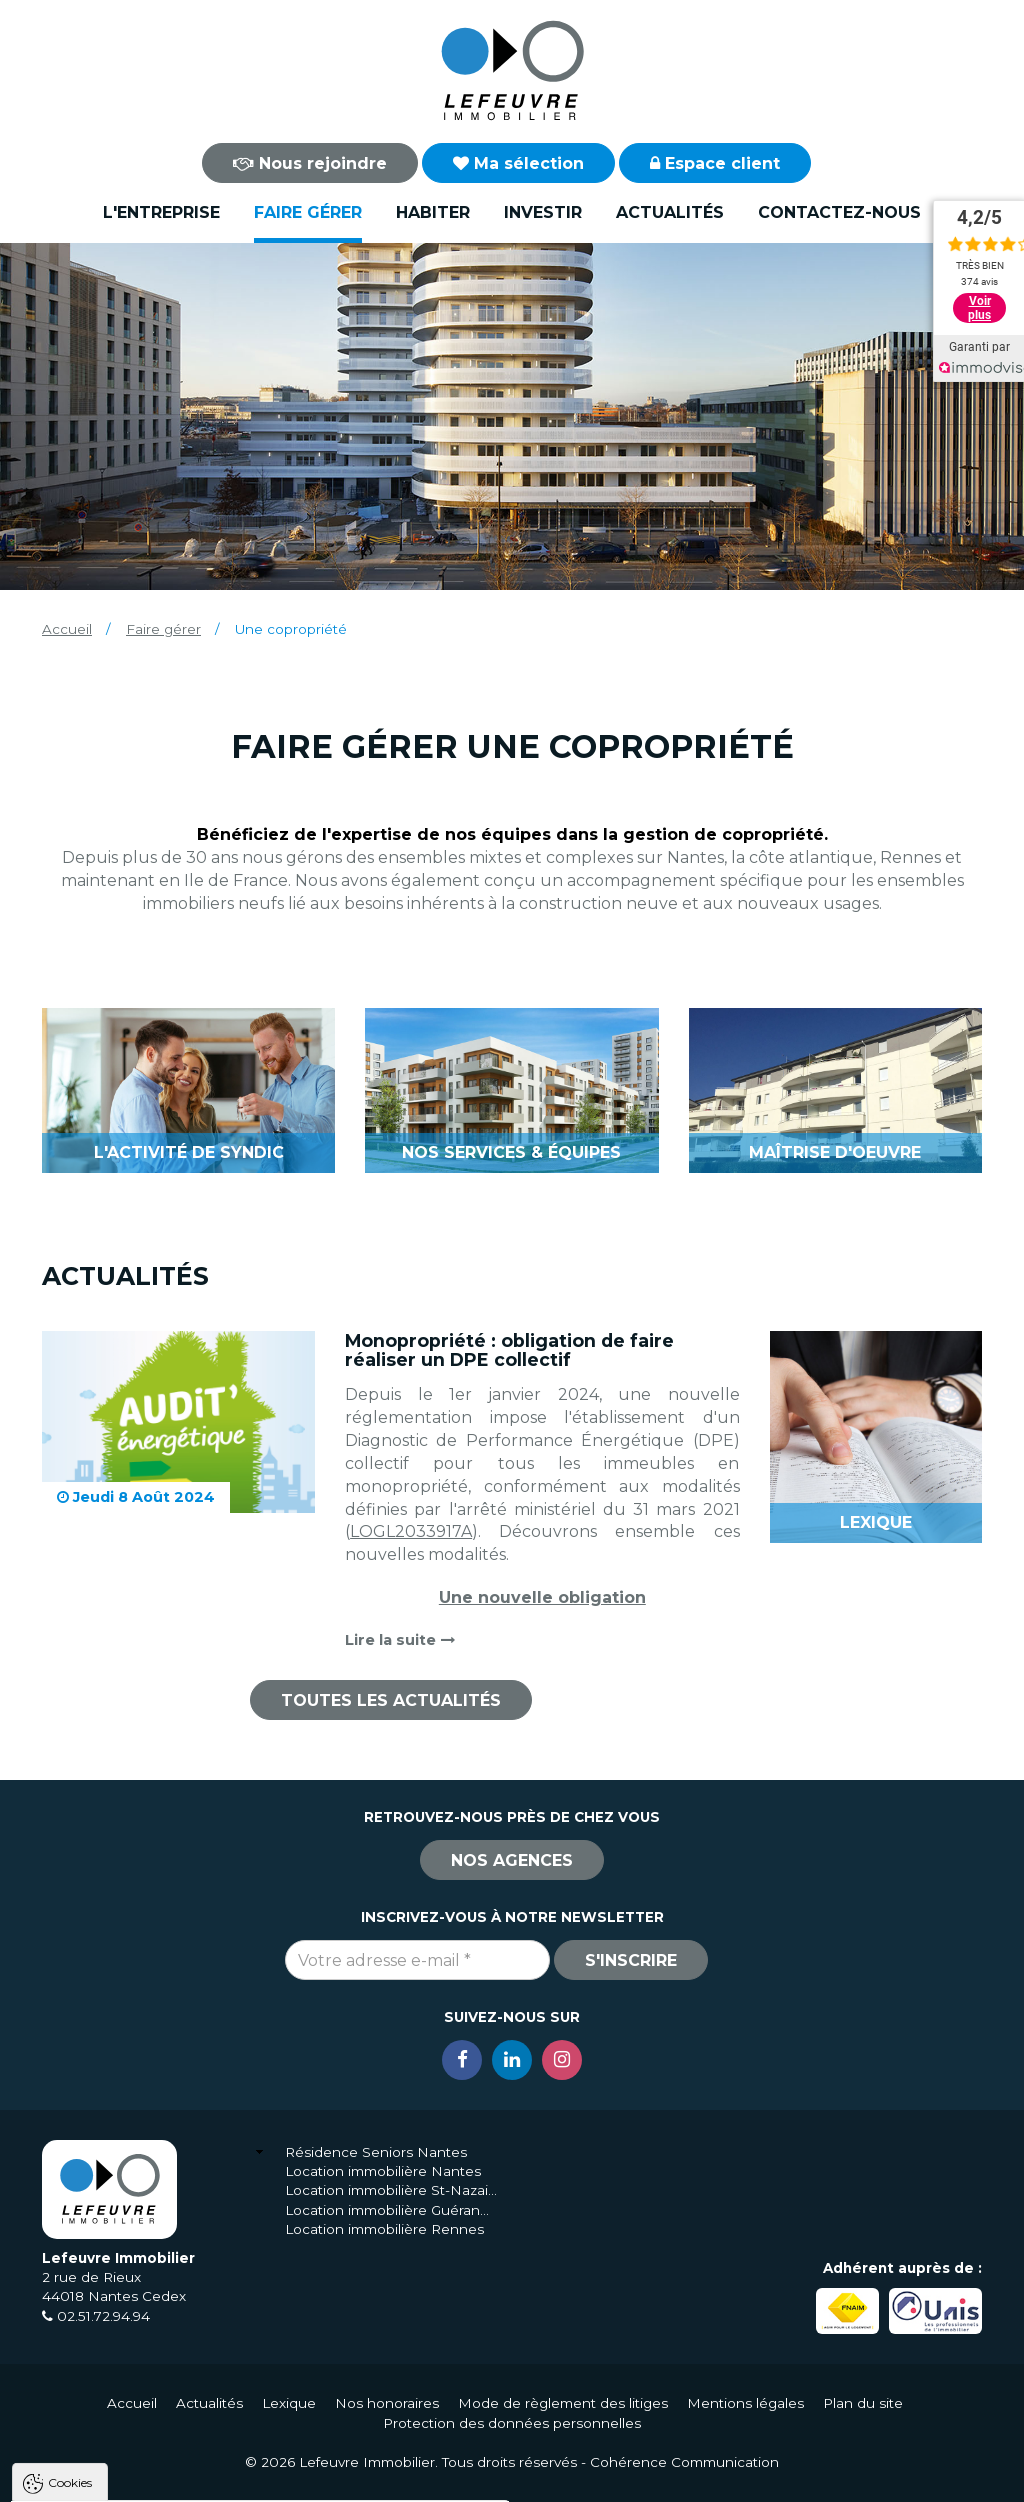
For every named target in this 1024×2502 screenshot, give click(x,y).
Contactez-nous (839, 212)
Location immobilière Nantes (383, 2171)
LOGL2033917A (411, 1531)
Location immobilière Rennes (384, 2229)
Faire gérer (308, 212)
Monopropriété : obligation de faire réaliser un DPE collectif (509, 1350)
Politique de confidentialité (117, 2429)
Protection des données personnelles (512, 2423)
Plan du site (863, 2403)
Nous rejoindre (310, 163)
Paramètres (388, 2477)
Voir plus (979, 308)
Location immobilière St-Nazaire (391, 2190)
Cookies (70, 2228)
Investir (543, 212)
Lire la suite (400, 1640)
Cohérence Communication (684, 2462)
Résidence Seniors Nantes (376, 2152)
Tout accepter (137, 2477)
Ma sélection (518, 163)
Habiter (433, 212)
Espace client (715, 163)
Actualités (670, 212)
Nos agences (512, 1860)
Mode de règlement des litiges (563, 2403)
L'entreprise (161, 212)
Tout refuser (265, 2477)
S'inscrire (631, 1960)
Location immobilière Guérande (391, 2210)
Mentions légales (745, 2403)
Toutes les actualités (391, 1700)
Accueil (67, 629)
